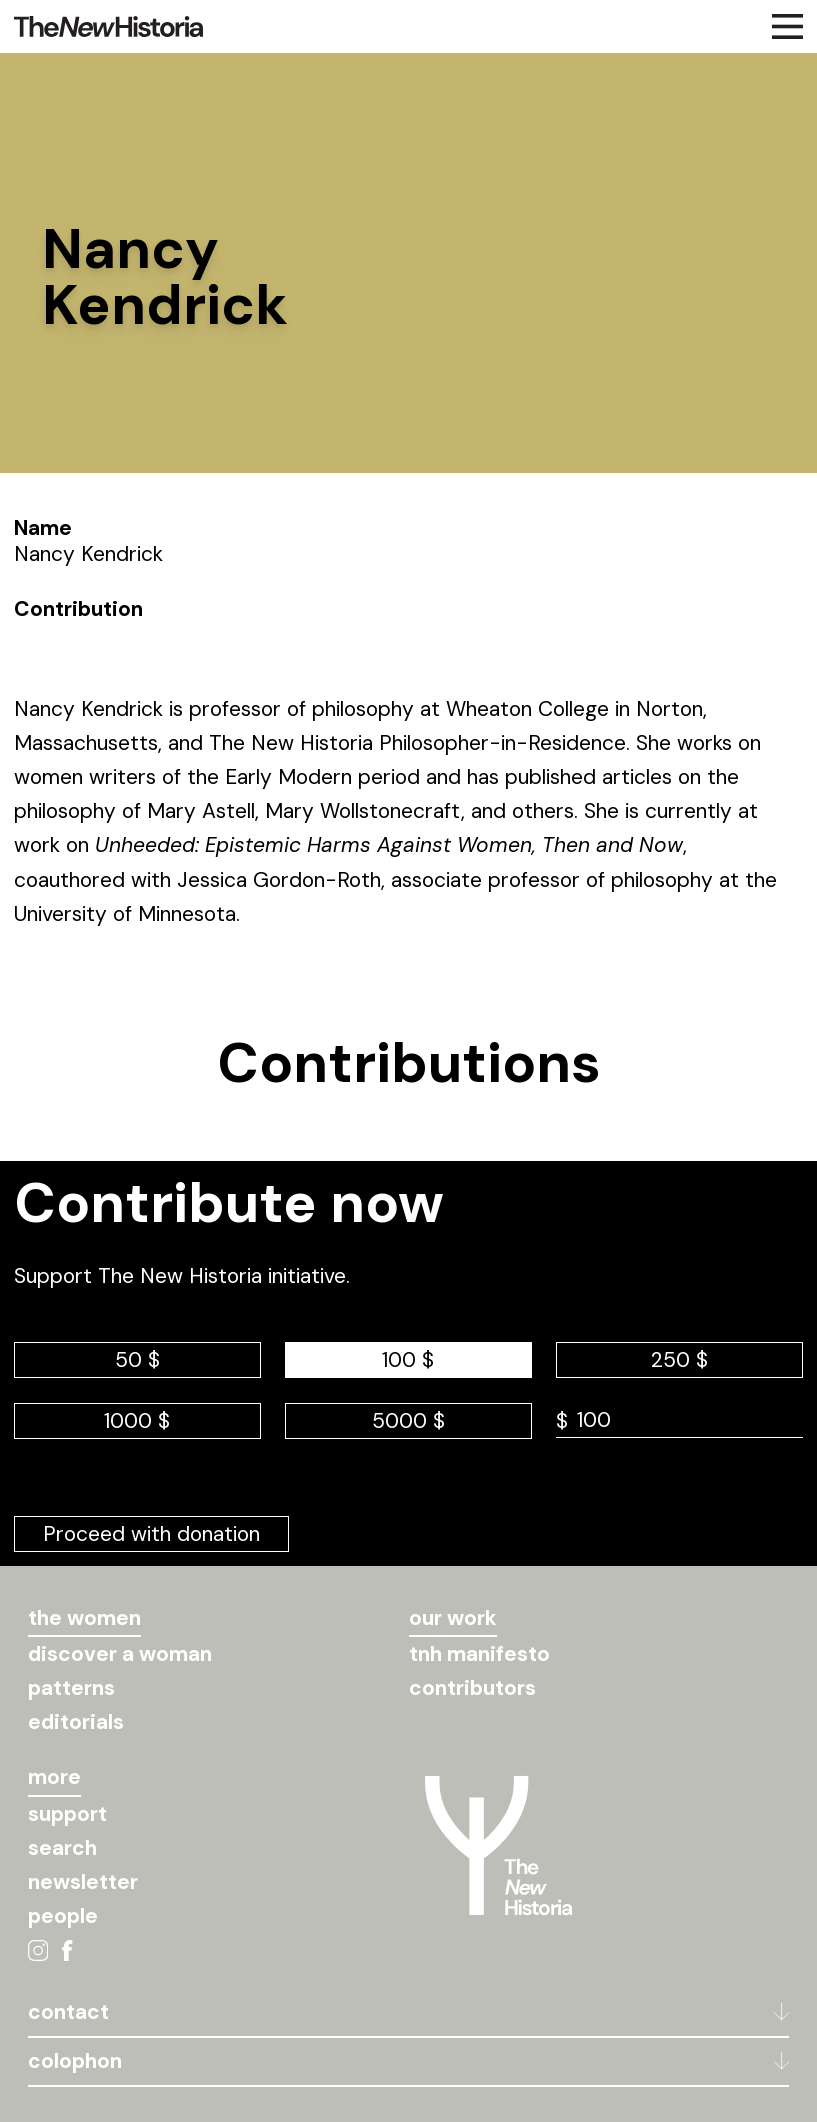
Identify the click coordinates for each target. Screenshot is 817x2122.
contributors (472, 1688)
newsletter (83, 1882)
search (62, 1848)
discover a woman (120, 1654)
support (67, 1814)
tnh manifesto (479, 1654)
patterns (71, 1688)
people (63, 1916)
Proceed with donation (151, 1534)
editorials (76, 1722)
